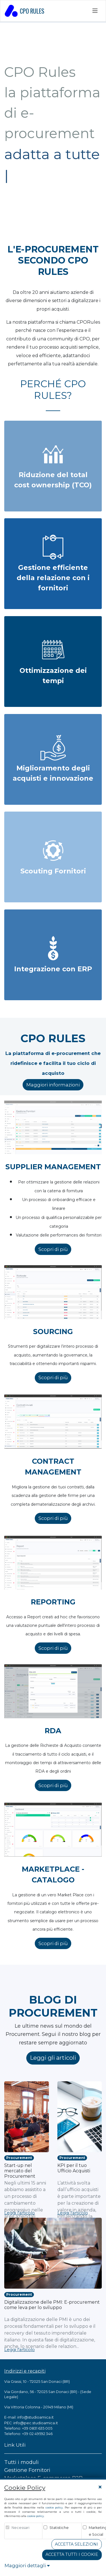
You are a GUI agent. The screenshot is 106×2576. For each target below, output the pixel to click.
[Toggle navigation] (95, 10)
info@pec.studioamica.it (35, 2423)
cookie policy (54, 2507)
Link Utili (14, 2445)
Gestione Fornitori (27, 2470)
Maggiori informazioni (53, 1085)
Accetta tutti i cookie (72, 2554)
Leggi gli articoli (53, 2057)
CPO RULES (24, 10)
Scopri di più (53, 1249)
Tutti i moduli (21, 2462)
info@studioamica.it (35, 2417)
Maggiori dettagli (27, 2565)
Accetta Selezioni (76, 2544)
